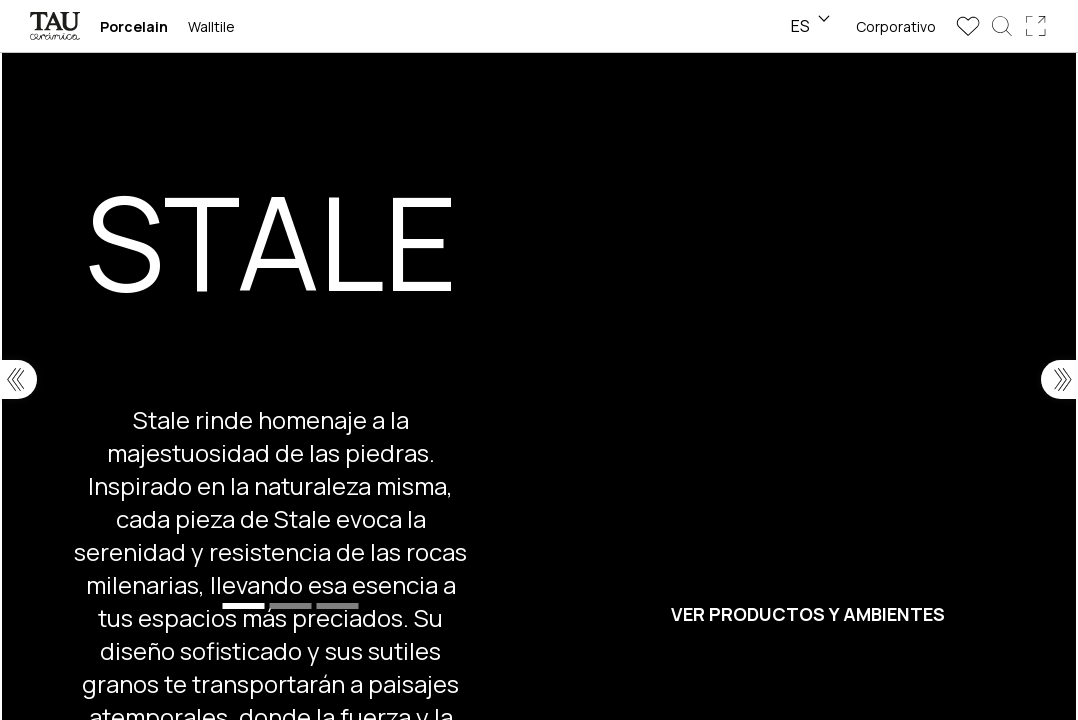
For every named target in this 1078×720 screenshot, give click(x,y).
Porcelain (134, 26)
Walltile (211, 26)
